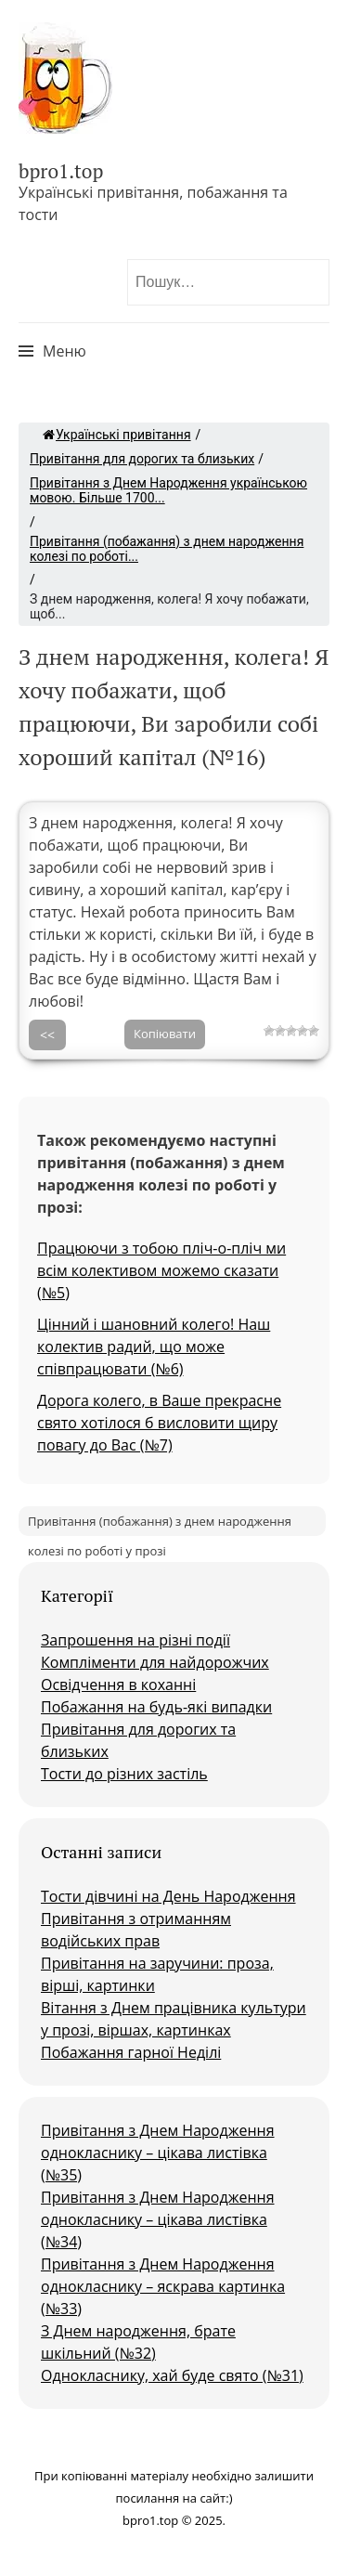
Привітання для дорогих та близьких (142, 458)
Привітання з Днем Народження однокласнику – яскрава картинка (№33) (163, 2286)
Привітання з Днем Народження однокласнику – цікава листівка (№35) (158, 2152)
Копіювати (165, 1033)
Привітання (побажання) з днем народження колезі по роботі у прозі (159, 1524)
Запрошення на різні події (135, 1640)
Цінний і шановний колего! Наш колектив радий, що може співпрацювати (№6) (153, 1346)
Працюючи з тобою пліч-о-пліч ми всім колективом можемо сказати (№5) (161, 1270)
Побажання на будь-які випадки (156, 1707)
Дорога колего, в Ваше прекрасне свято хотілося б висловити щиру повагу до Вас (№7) (159, 1422)
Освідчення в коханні (118, 1684)
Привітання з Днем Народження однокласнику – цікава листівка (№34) (158, 2219)
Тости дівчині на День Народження (168, 1896)
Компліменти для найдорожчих (155, 1662)
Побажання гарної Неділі (131, 2052)
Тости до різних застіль (124, 1773)
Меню (64, 351)
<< (47, 1035)
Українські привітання (117, 434)
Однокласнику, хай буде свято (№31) (172, 2375)
